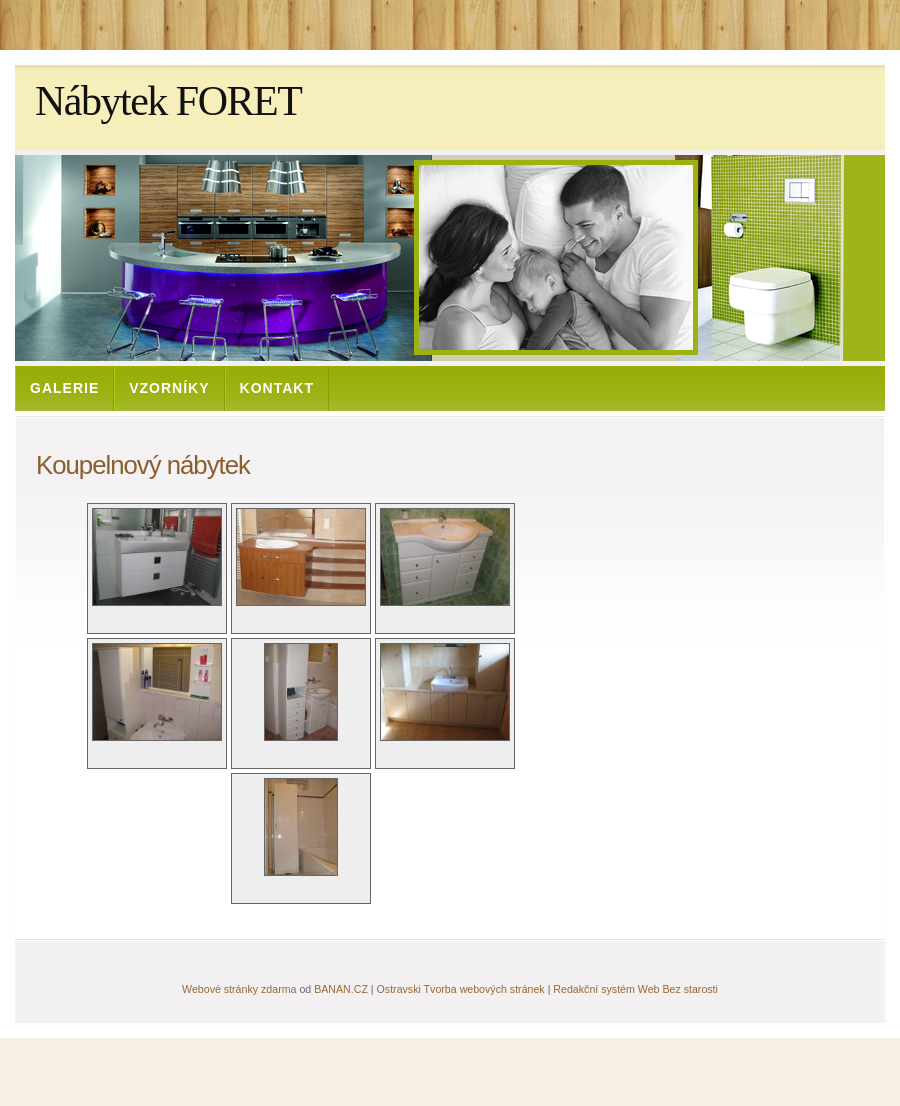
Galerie (64, 388)
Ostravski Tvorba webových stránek (461, 989)
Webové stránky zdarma (239, 989)
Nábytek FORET (168, 101)
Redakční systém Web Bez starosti (635, 989)
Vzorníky (169, 388)
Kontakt (277, 388)
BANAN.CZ (341, 989)
